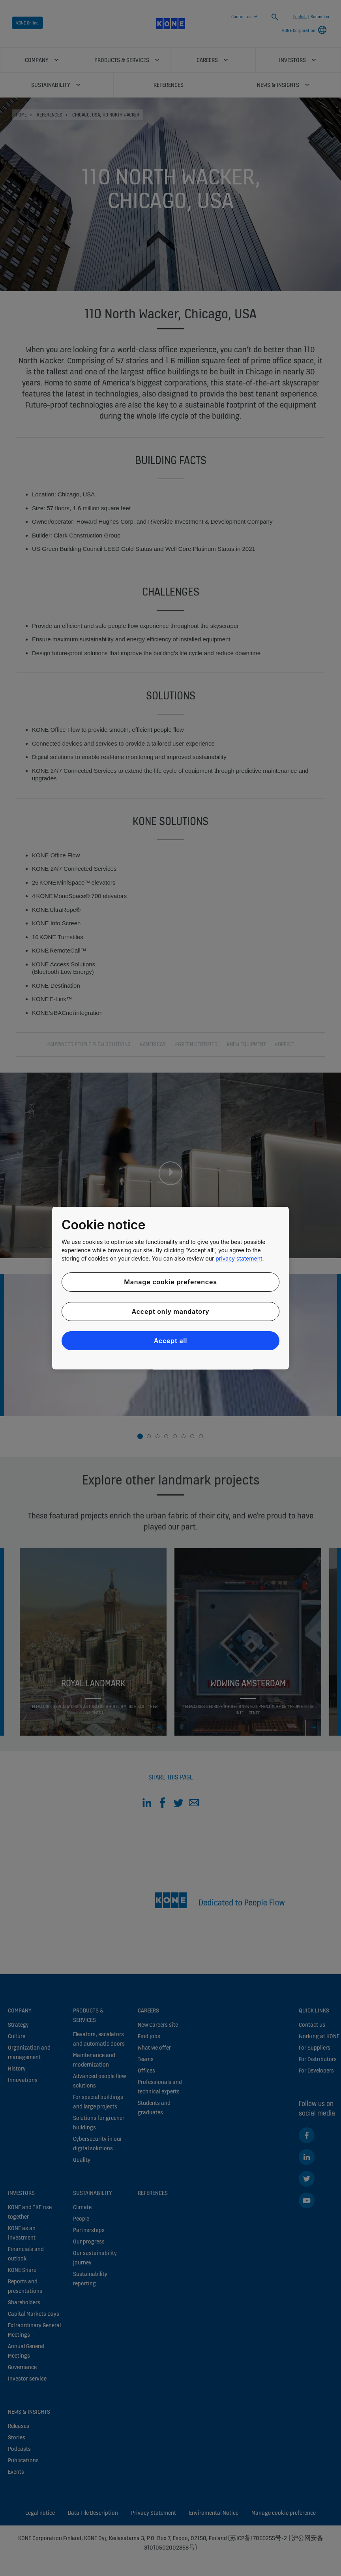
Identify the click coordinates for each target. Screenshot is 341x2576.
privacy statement (238, 1258)
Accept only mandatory (170, 1311)
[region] (170, 1288)
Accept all (170, 1341)
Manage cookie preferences (170, 1282)
